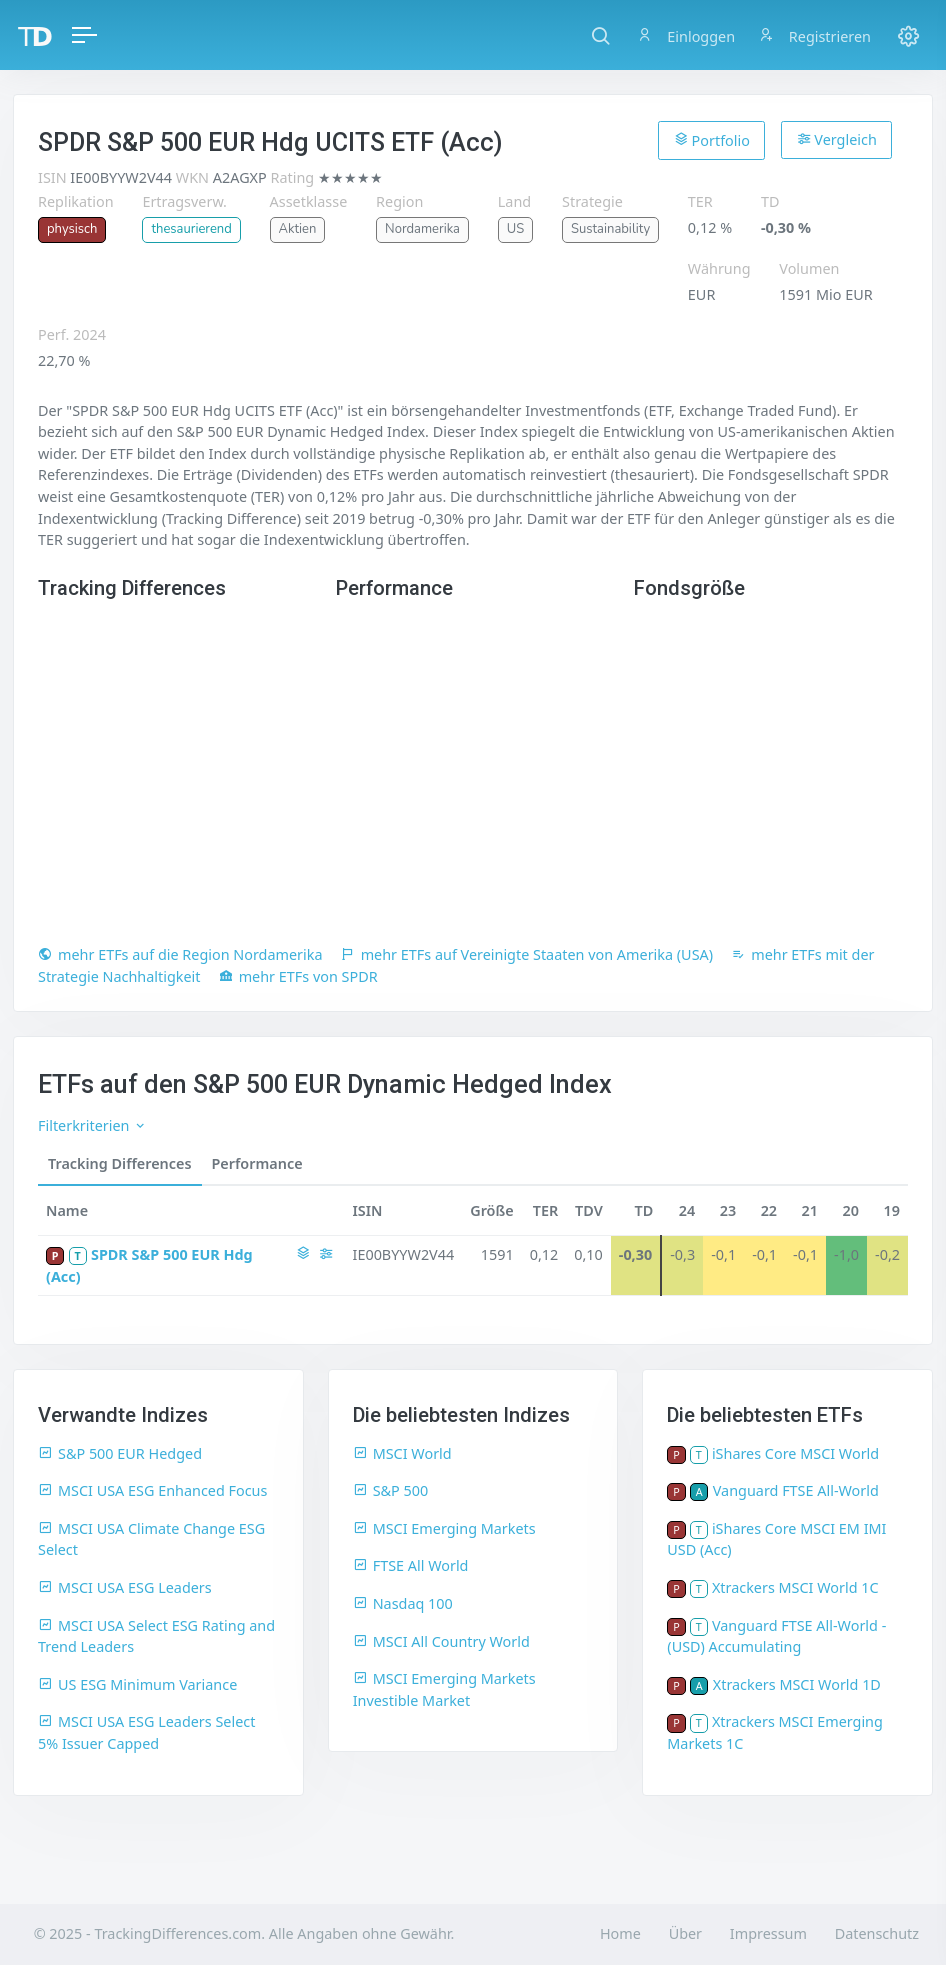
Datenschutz (877, 1933)
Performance (257, 1163)
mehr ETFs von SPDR (298, 976)
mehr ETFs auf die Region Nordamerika (180, 954)
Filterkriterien (92, 1125)
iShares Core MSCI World (795, 1453)
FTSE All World (411, 1565)
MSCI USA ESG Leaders (125, 1587)
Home (620, 1933)
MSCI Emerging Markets (444, 1528)
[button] (600, 35)
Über (685, 1933)
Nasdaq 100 (403, 1603)
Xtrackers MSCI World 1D (797, 1684)
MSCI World (402, 1453)
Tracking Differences (120, 1163)
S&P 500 (391, 1490)
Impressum (768, 1933)
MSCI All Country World (441, 1641)
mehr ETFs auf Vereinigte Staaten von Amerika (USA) (527, 954)
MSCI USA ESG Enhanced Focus (152, 1490)
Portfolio (712, 140)
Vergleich (837, 139)
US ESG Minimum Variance (137, 1684)
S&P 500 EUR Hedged (120, 1453)
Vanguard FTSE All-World (796, 1490)
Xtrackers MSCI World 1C (795, 1587)
